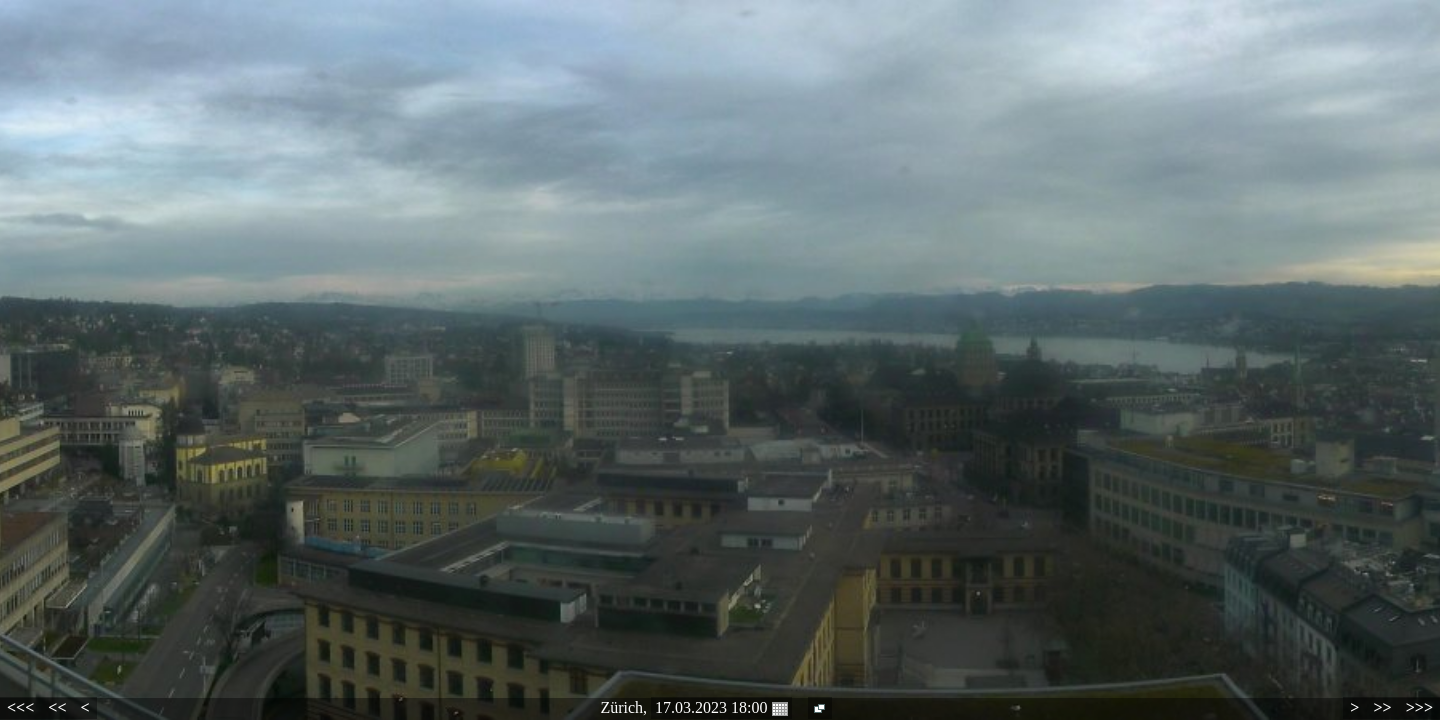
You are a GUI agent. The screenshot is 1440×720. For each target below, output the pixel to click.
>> (1382, 707)
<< (57, 707)
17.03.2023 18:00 (721, 708)
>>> (1419, 707)
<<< (20, 707)
